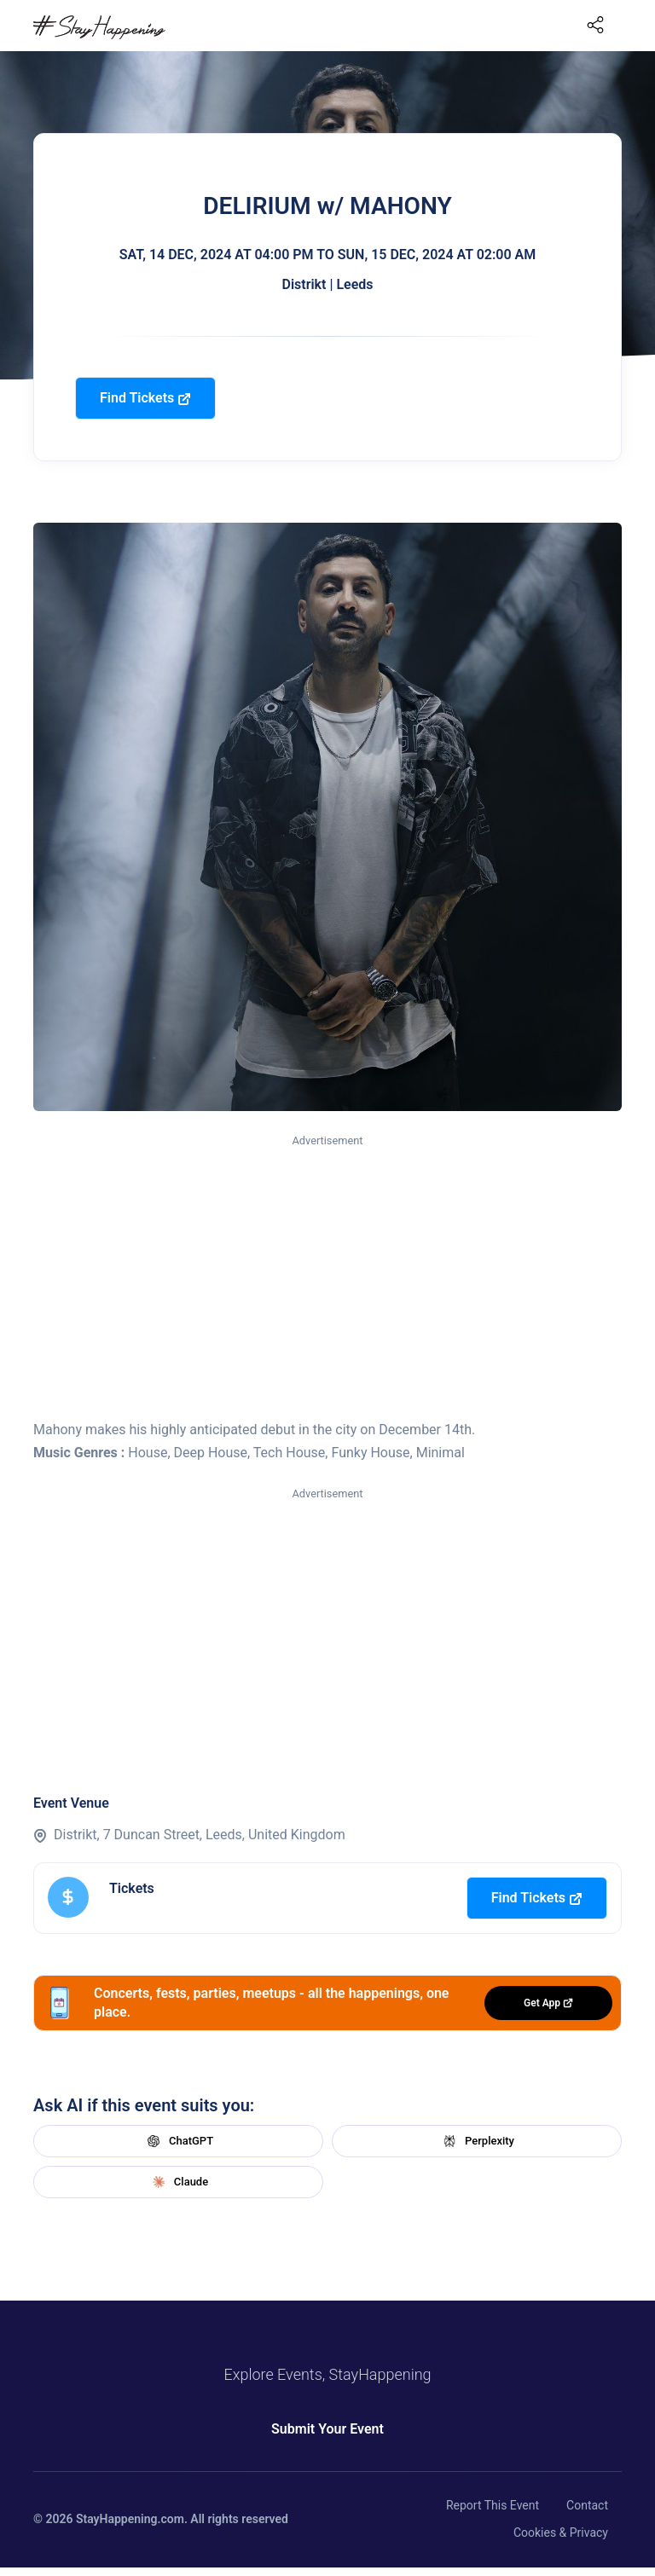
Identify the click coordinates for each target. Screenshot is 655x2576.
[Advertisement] (327, 1278)
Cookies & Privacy (560, 2532)
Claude (178, 2182)
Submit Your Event (327, 2429)
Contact (587, 2505)
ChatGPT (178, 2141)
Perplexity (476, 2141)
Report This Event (492, 2505)
